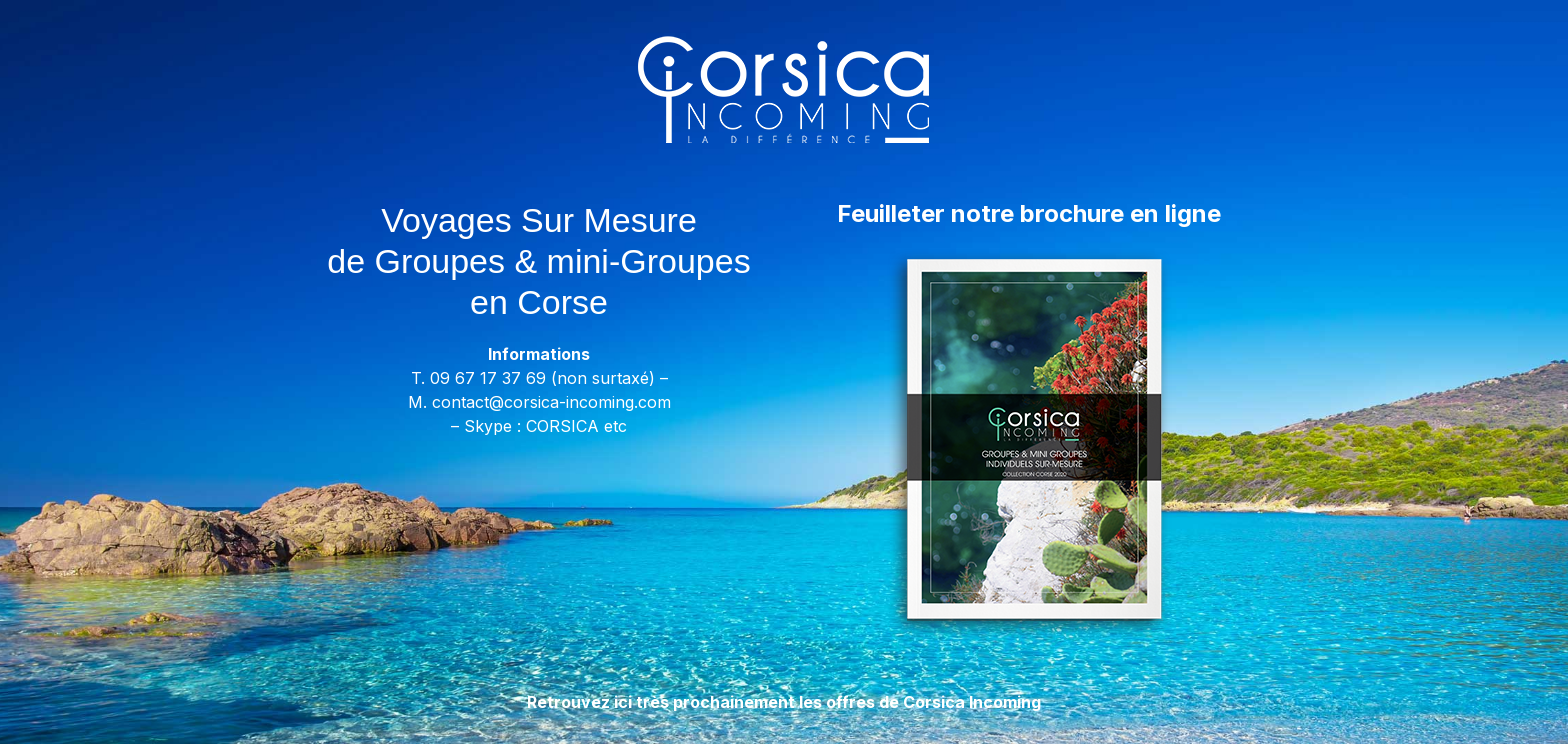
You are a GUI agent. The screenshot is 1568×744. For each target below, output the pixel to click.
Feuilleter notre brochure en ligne (1029, 213)
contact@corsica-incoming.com (551, 402)
